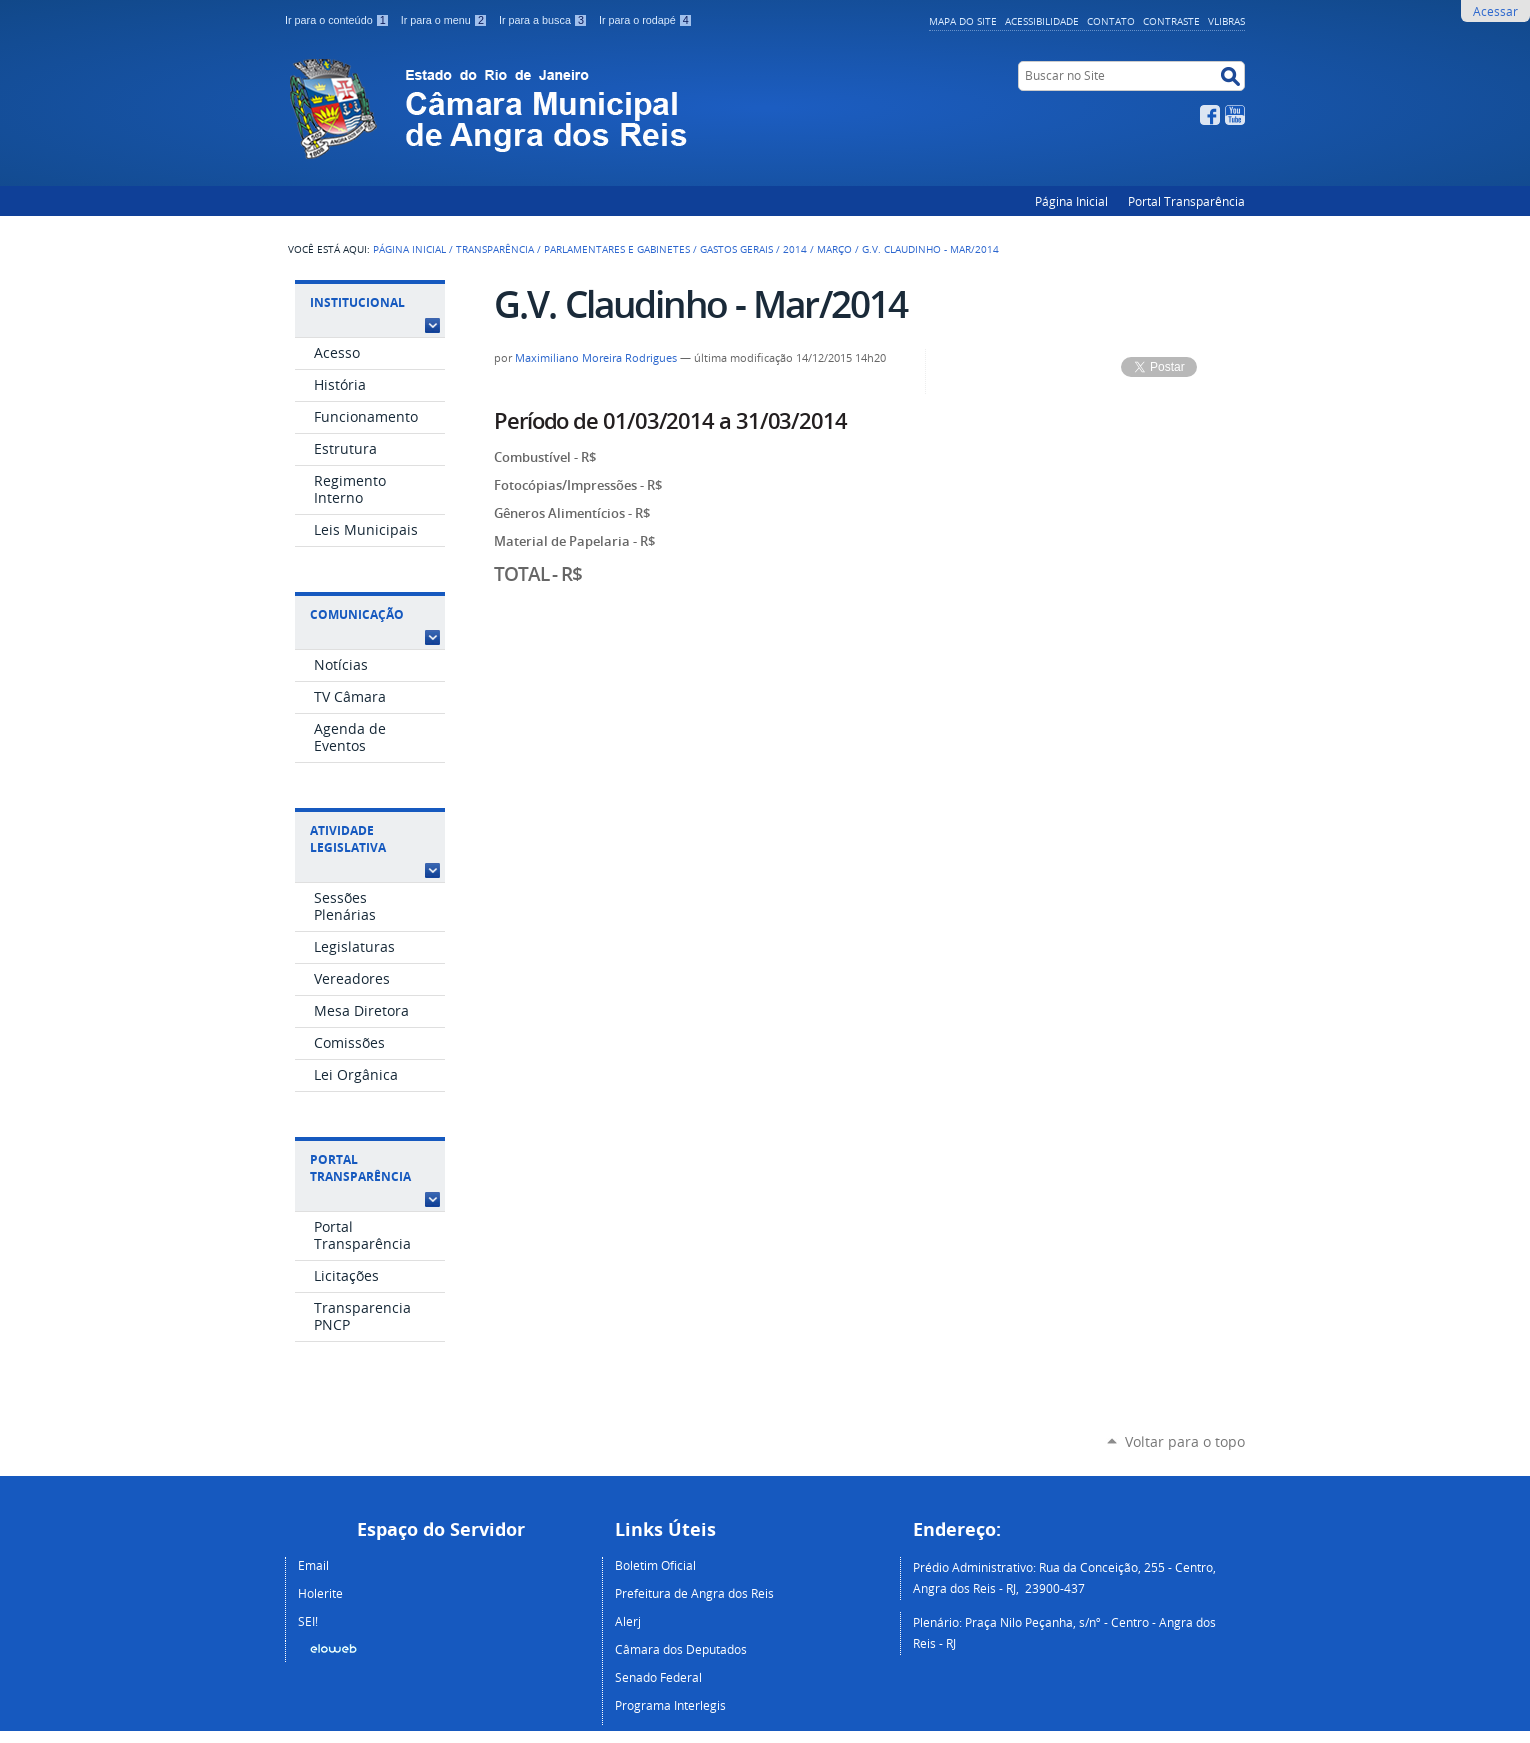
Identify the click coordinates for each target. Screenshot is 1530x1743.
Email (313, 1565)
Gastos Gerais (736, 249)
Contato (1111, 21)
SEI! (308, 1621)
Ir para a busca (545, 20)
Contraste (1171, 21)
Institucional (357, 302)
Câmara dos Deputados (681, 1649)
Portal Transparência (1186, 201)
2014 (795, 249)
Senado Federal (658, 1677)
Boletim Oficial (655, 1565)
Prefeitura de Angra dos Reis (694, 1593)
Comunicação (357, 614)
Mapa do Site (963, 21)
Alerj (628, 1621)
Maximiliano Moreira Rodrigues (596, 358)
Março (834, 249)
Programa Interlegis (670, 1705)
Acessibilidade (1042, 21)
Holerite (320, 1593)
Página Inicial (1071, 201)
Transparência (495, 249)
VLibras (1226, 21)
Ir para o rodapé (646, 20)
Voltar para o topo (1185, 1441)
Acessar (1495, 11)
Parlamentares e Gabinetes (617, 249)
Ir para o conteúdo (339, 20)
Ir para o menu (446, 20)
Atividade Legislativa (348, 839)
